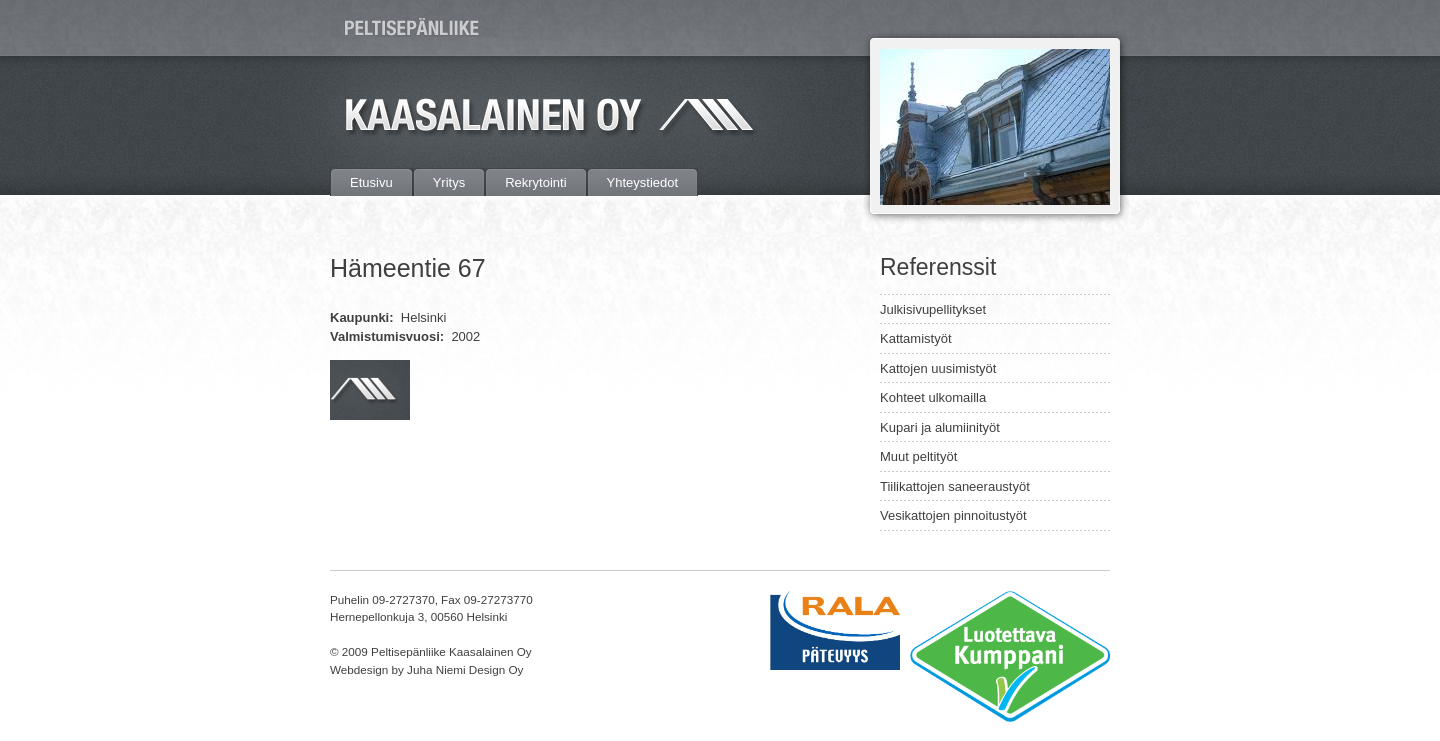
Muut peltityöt (918, 456)
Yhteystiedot (643, 182)
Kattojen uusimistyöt (938, 368)
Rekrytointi (535, 182)
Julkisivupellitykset (933, 309)
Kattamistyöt (916, 338)
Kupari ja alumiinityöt (940, 427)
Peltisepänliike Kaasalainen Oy (414, 27)
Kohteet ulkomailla (933, 397)
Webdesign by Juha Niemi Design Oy (426, 669)
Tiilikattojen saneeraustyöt (955, 486)
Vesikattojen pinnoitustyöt (953, 515)
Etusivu (371, 182)
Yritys (449, 182)
